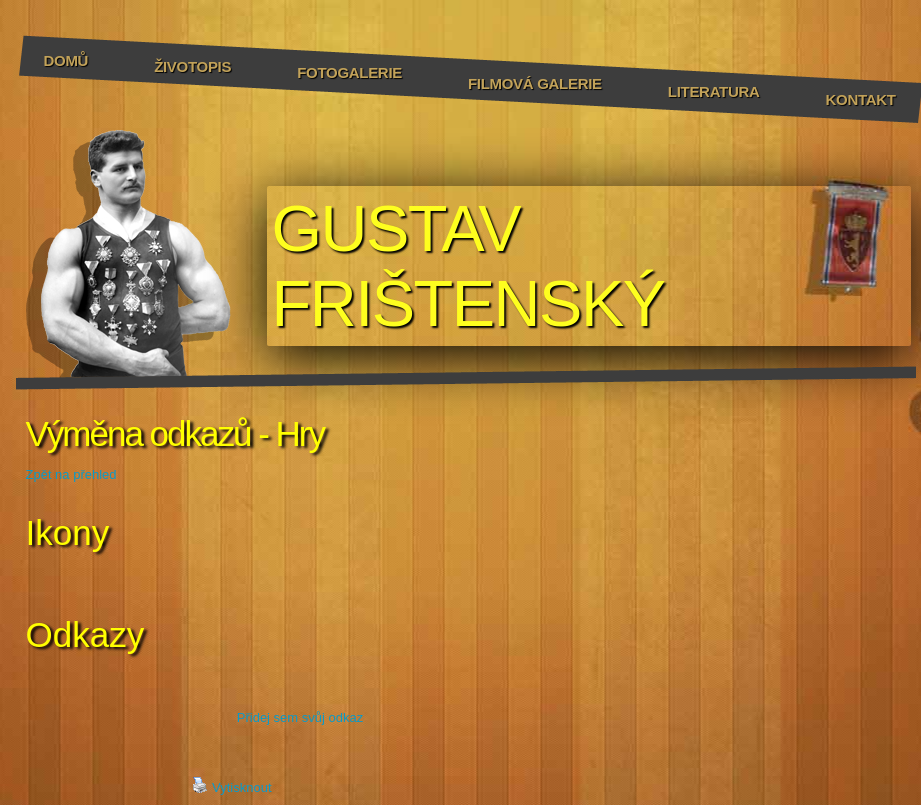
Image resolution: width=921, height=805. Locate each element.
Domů (66, 60)
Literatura (714, 91)
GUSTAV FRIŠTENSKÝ (468, 266)
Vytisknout (232, 786)
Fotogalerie (349, 72)
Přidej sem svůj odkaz (300, 717)
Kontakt (861, 99)
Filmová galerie (535, 83)
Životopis (192, 66)
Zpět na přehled (71, 474)
